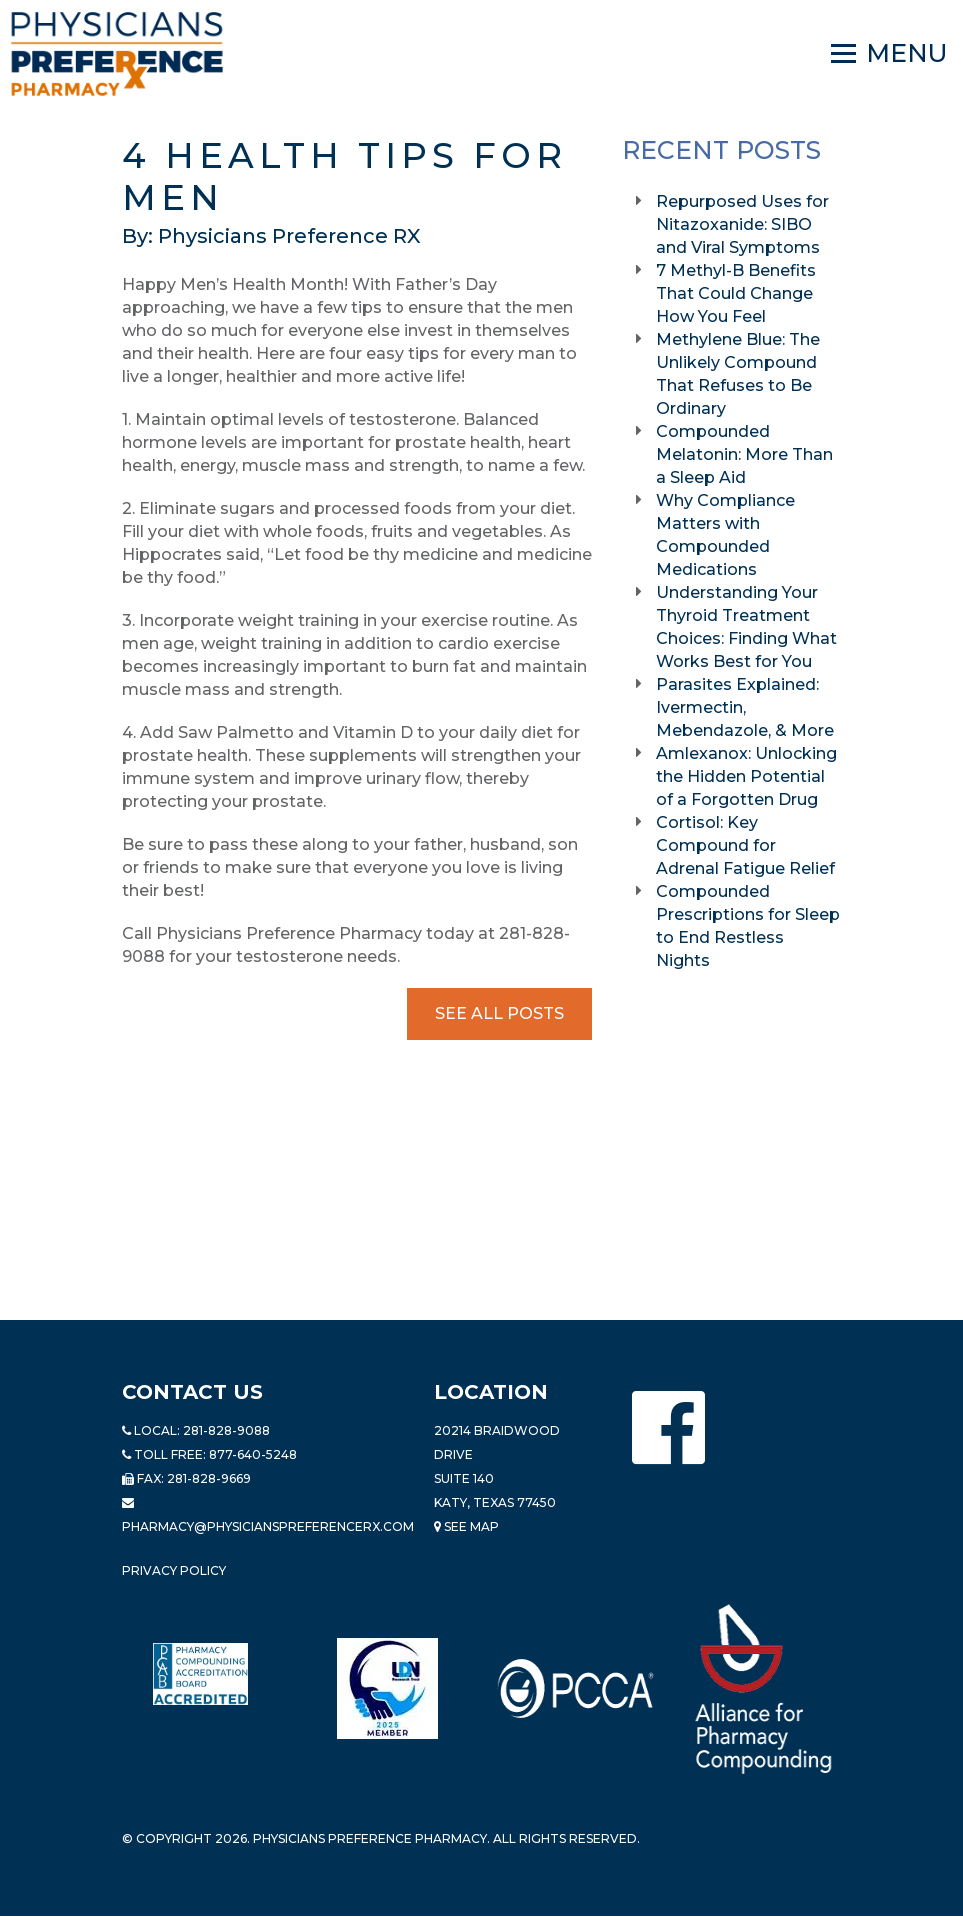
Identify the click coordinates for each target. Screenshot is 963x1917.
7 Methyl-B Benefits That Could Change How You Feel (736, 293)
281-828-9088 (226, 1430)
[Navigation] (889, 54)
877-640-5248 (253, 1454)
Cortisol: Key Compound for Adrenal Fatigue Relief (747, 845)
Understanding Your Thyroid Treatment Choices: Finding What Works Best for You (746, 627)
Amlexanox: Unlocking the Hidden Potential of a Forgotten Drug (746, 776)
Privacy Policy (174, 1570)
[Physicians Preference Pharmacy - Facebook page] (668, 1427)
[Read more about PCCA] (576, 1688)
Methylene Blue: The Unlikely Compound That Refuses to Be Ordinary (738, 374)
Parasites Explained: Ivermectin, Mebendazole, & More (747, 707)
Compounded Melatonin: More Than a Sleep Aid (744, 454)
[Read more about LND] (387, 1688)
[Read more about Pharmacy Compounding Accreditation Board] (201, 1674)
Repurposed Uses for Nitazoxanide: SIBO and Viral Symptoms (742, 224)
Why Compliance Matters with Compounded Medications (725, 535)
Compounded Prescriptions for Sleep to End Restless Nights (748, 926)
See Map (466, 1526)
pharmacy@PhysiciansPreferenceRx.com (268, 1526)
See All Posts (499, 1013)
